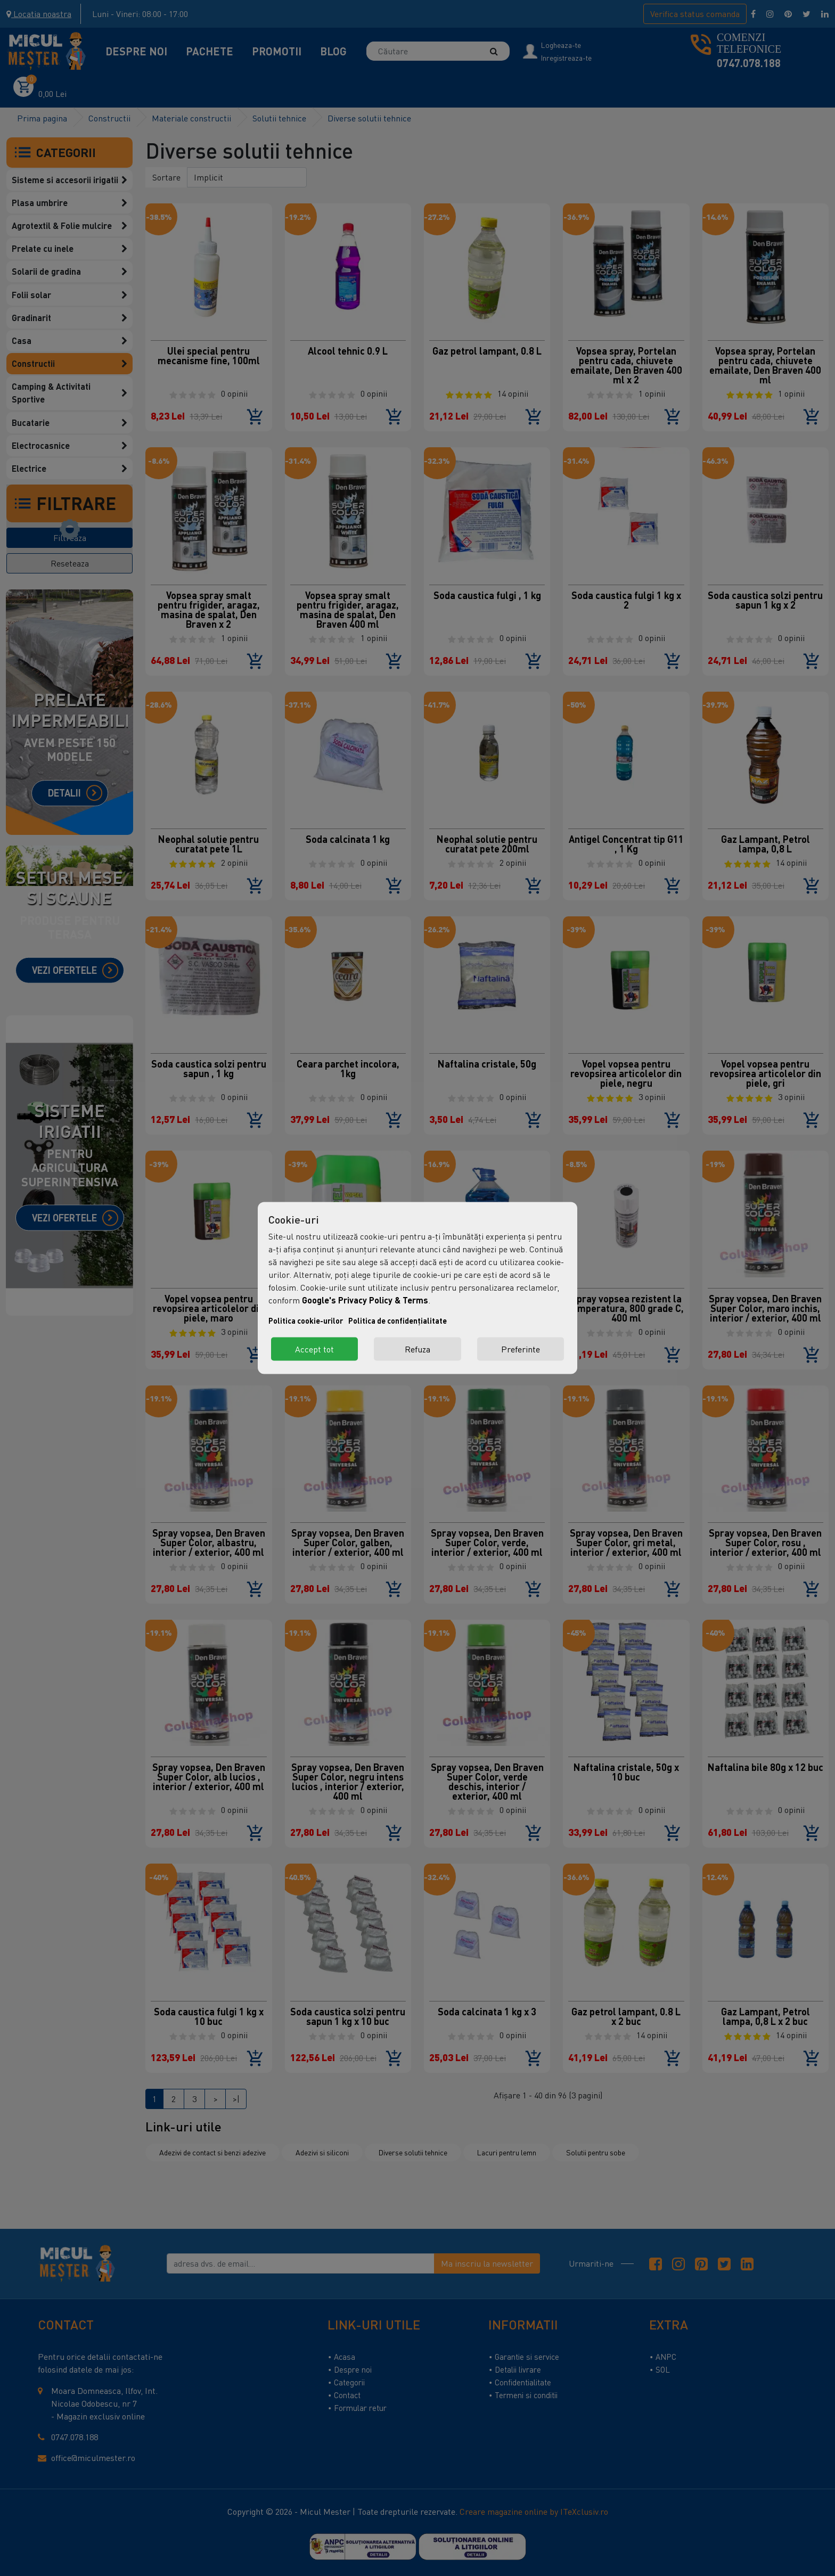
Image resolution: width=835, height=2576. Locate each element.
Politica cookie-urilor (305, 1320)
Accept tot (314, 1349)
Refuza (417, 1349)
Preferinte (520, 1349)
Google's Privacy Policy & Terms (365, 1300)
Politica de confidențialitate (397, 1320)
